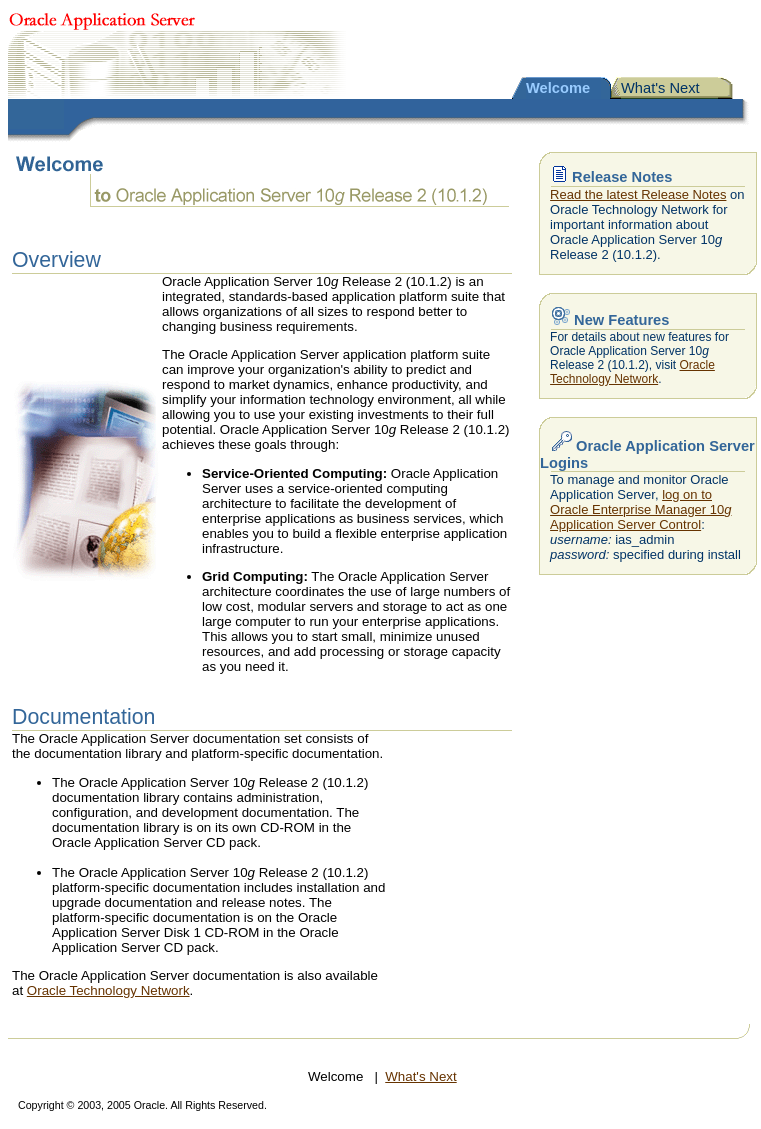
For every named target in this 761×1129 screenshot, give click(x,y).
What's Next (660, 88)
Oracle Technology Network (108, 990)
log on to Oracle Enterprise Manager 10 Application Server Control (640, 509)
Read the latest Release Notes (638, 194)
